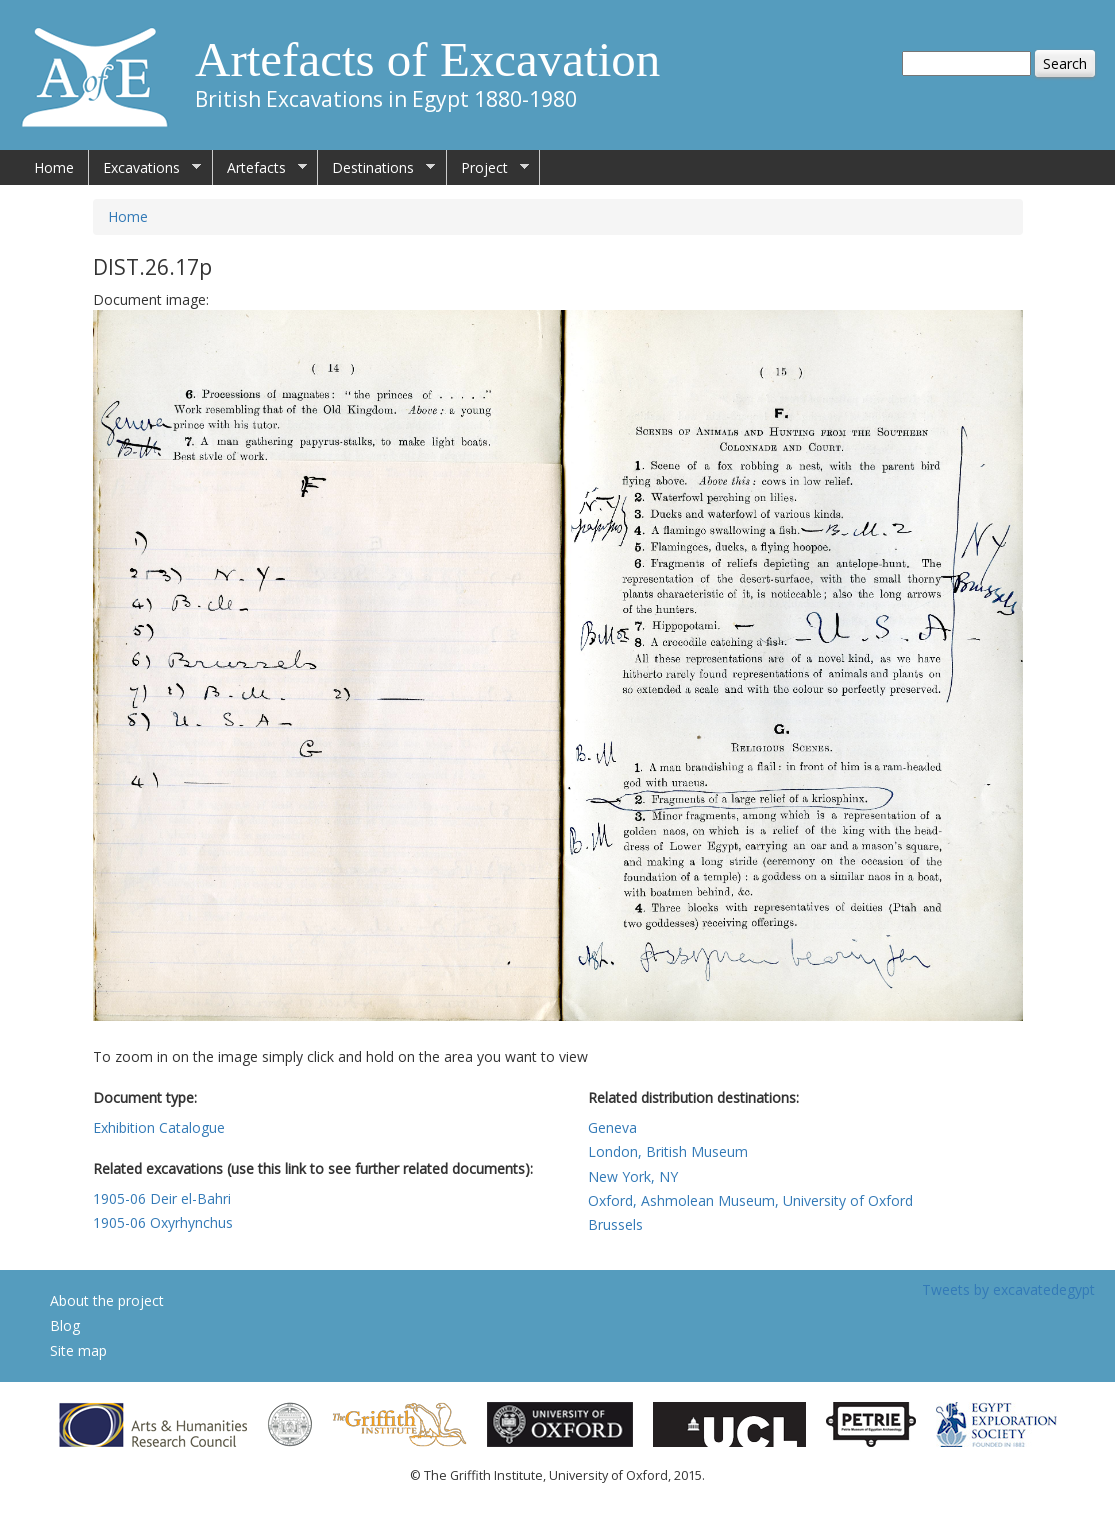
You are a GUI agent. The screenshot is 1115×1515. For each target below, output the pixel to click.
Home (54, 167)
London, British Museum (668, 1151)
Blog (65, 1325)
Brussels (615, 1224)
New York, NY (633, 1176)
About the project (107, 1300)
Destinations (376, 168)
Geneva (612, 1127)
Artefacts (260, 168)
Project (488, 168)
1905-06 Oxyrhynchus (163, 1222)
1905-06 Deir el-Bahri (162, 1198)
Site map (78, 1350)
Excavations (145, 168)
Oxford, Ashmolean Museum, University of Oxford (750, 1200)
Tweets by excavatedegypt (1008, 1289)
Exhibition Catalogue (159, 1127)
